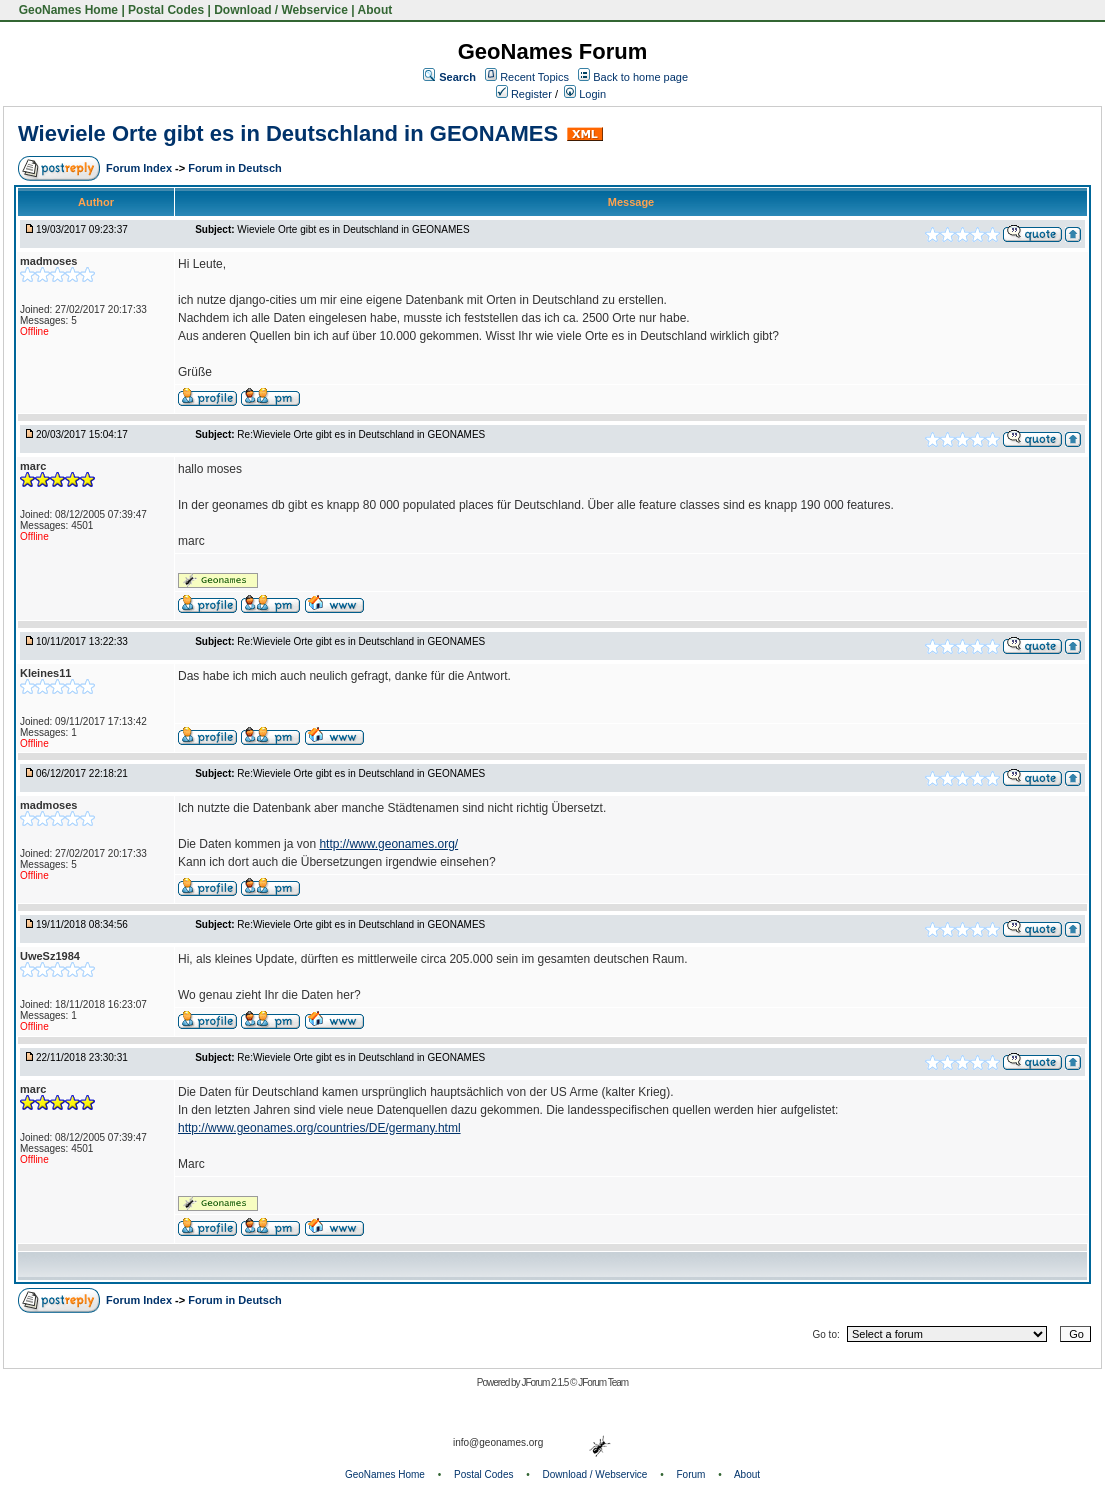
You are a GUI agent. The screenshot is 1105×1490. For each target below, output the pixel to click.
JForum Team (603, 1382)
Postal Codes (166, 10)
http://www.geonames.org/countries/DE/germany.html (319, 1128)
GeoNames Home (66, 10)
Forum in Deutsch (235, 168)
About (375, 10)
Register (524, 94)
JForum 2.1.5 (545, 1382)
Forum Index (140, 168)
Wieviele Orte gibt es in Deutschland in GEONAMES (288, 133)
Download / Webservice (281, 10)
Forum (691, 1474)
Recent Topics (534, 77)
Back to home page (640, 77)
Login (585, 94)
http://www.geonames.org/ (388, 844)
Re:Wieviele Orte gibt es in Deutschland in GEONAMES (361, 434)
